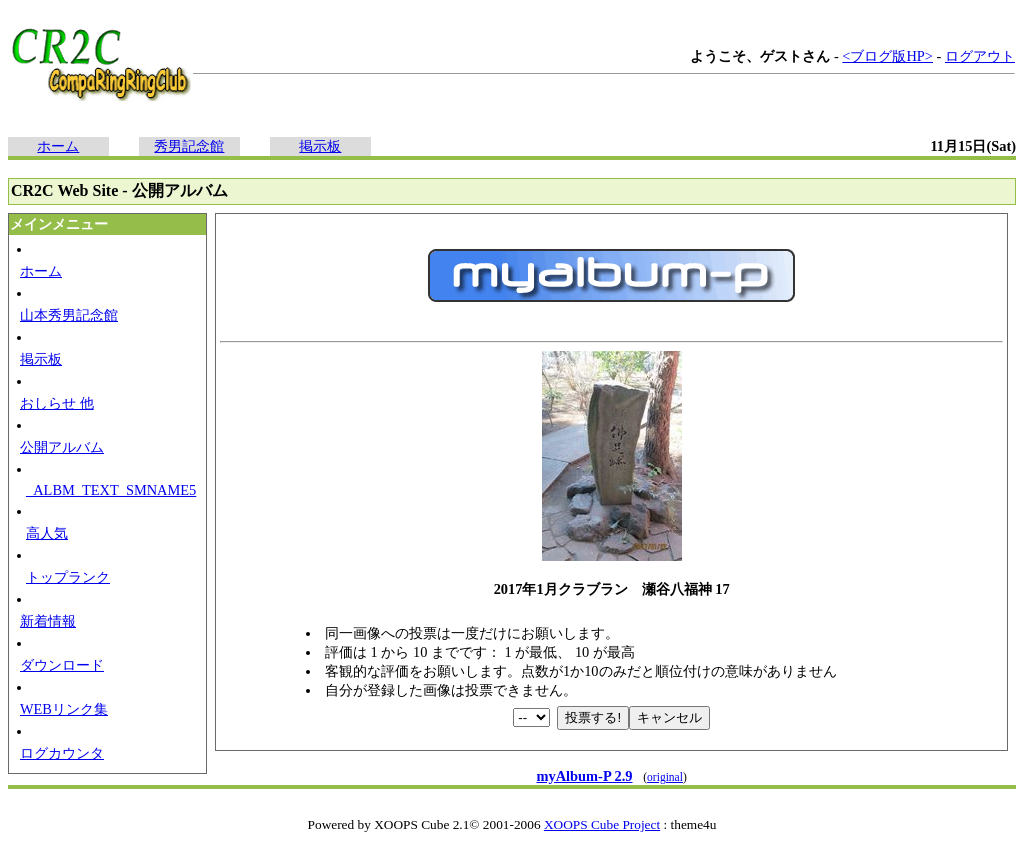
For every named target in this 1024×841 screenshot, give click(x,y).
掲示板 (320, 146)
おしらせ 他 (57, 403)
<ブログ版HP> (887, 56)
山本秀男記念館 (69, 315)
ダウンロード (62, 665)
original (665, 777)
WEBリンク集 (64, 709)
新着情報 (48, 621)
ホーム (58, 146)
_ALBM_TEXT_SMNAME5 (111, 490)
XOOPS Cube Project (602, 824)
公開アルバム (62, 447)
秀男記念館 (189, 146)
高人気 (47, 533)
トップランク (68, 577)
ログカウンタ (62, 753)
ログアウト (980, 56)
